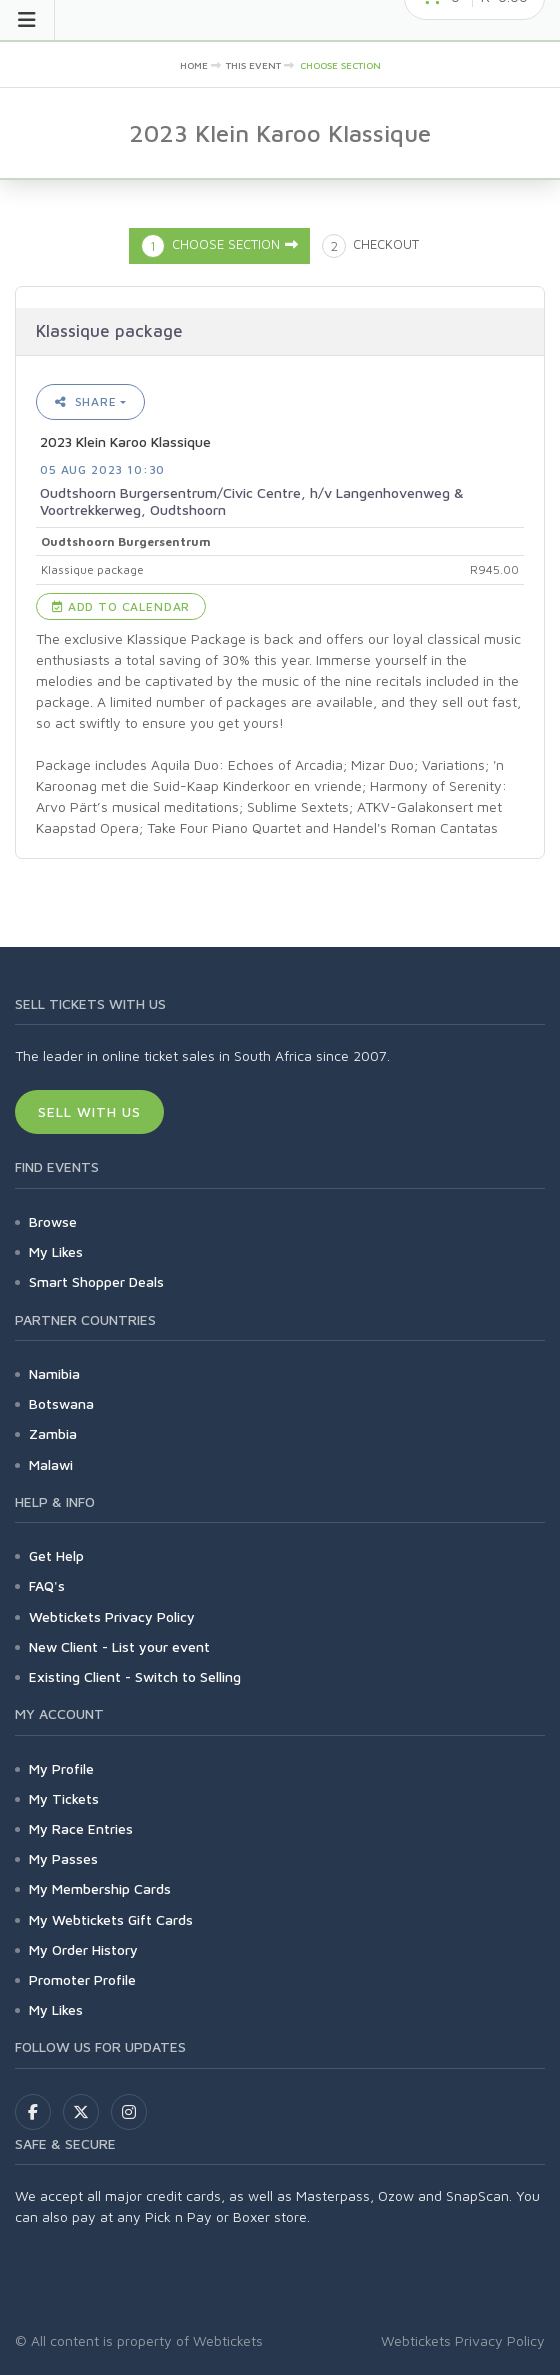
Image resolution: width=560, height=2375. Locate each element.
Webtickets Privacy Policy (112, 1616)
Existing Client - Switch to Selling (135, 1676)
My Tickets (64, 1798)
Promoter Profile (82, 1979)
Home (194, 65)
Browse (53, 1221)
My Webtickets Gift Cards (111, 1919)
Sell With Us (89, 1111)
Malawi (51, 1464)
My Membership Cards (100, 1888)
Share (86, 401)
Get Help (56, 1555)
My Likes (56, 1251)
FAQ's (47, 1585)
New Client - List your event (119, 1646)
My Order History (83, 1949)
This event (253, 65)
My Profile (61, 1768)
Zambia (53, 1433)
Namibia (54, 1373)
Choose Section (340, 65)
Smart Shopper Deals (96, 1281)
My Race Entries (81, 1828)
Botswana (61, 1403)
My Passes (63, 1858)
